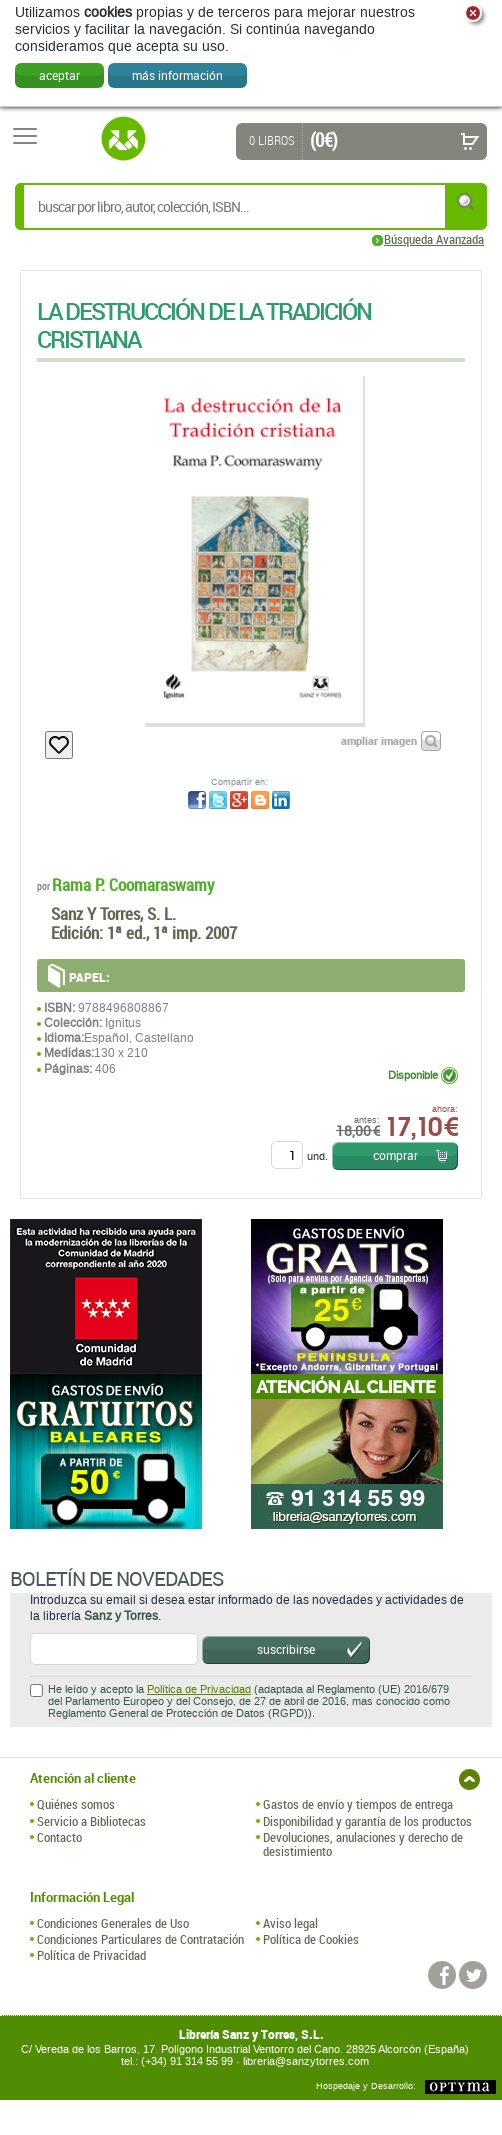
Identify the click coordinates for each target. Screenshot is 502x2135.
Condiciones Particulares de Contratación (140, 1939)
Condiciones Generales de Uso (113, 1923)
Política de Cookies (311, 1939)
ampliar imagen (379, 740)
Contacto (59, 1837)
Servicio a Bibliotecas (91, 1821)
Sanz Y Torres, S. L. (113, 913)
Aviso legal (290, 1923)
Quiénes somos (76, 1804)
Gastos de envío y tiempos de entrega (358, 1804)
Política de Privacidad (199, 1689)
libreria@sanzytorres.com (306, 2061)
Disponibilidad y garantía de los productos (367, 1821)
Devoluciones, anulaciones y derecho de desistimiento (363, 1844)
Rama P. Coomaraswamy (133, 884)
